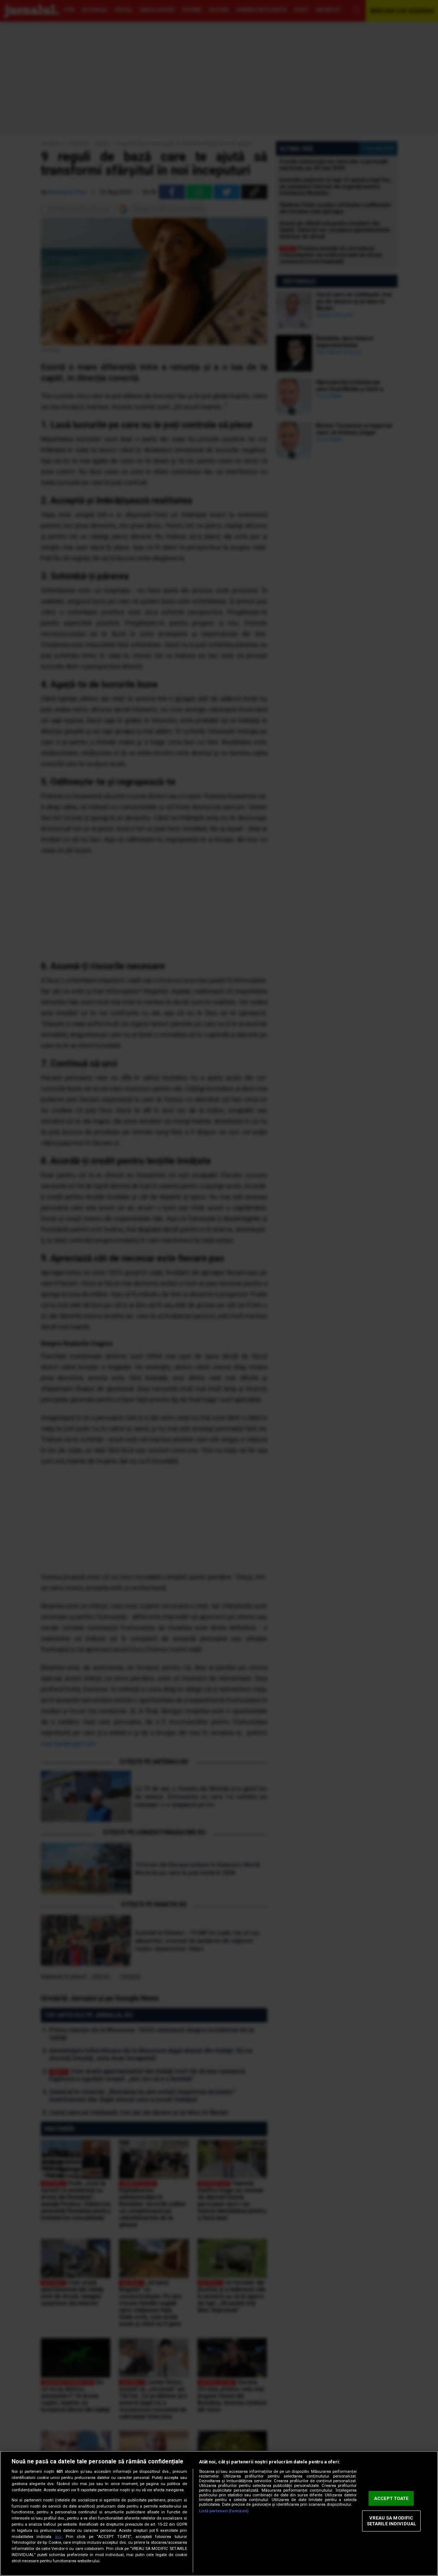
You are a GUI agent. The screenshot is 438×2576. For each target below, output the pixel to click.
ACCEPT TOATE (391, 2498)
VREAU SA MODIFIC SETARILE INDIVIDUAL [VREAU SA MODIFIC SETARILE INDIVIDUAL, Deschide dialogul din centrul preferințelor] (391, 2521)
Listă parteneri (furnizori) (224, 2511)
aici (58, 2536)
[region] (219, 2513)
